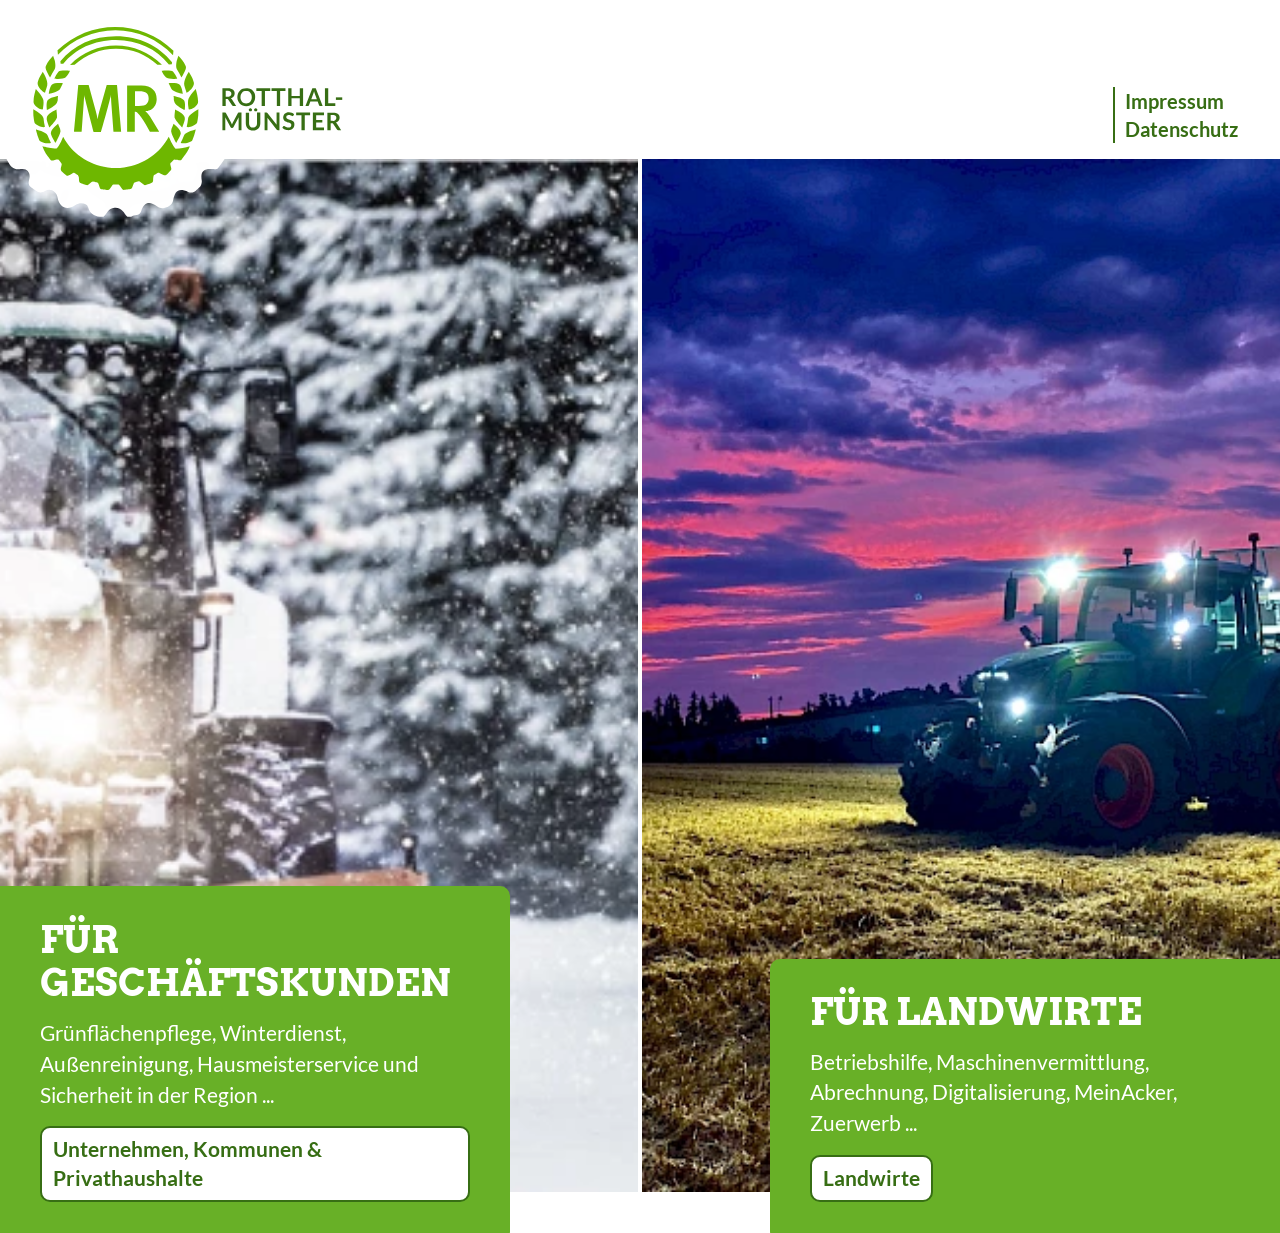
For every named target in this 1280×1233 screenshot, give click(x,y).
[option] (319, 675)
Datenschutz (1181, 129)
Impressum (1174, 101)
